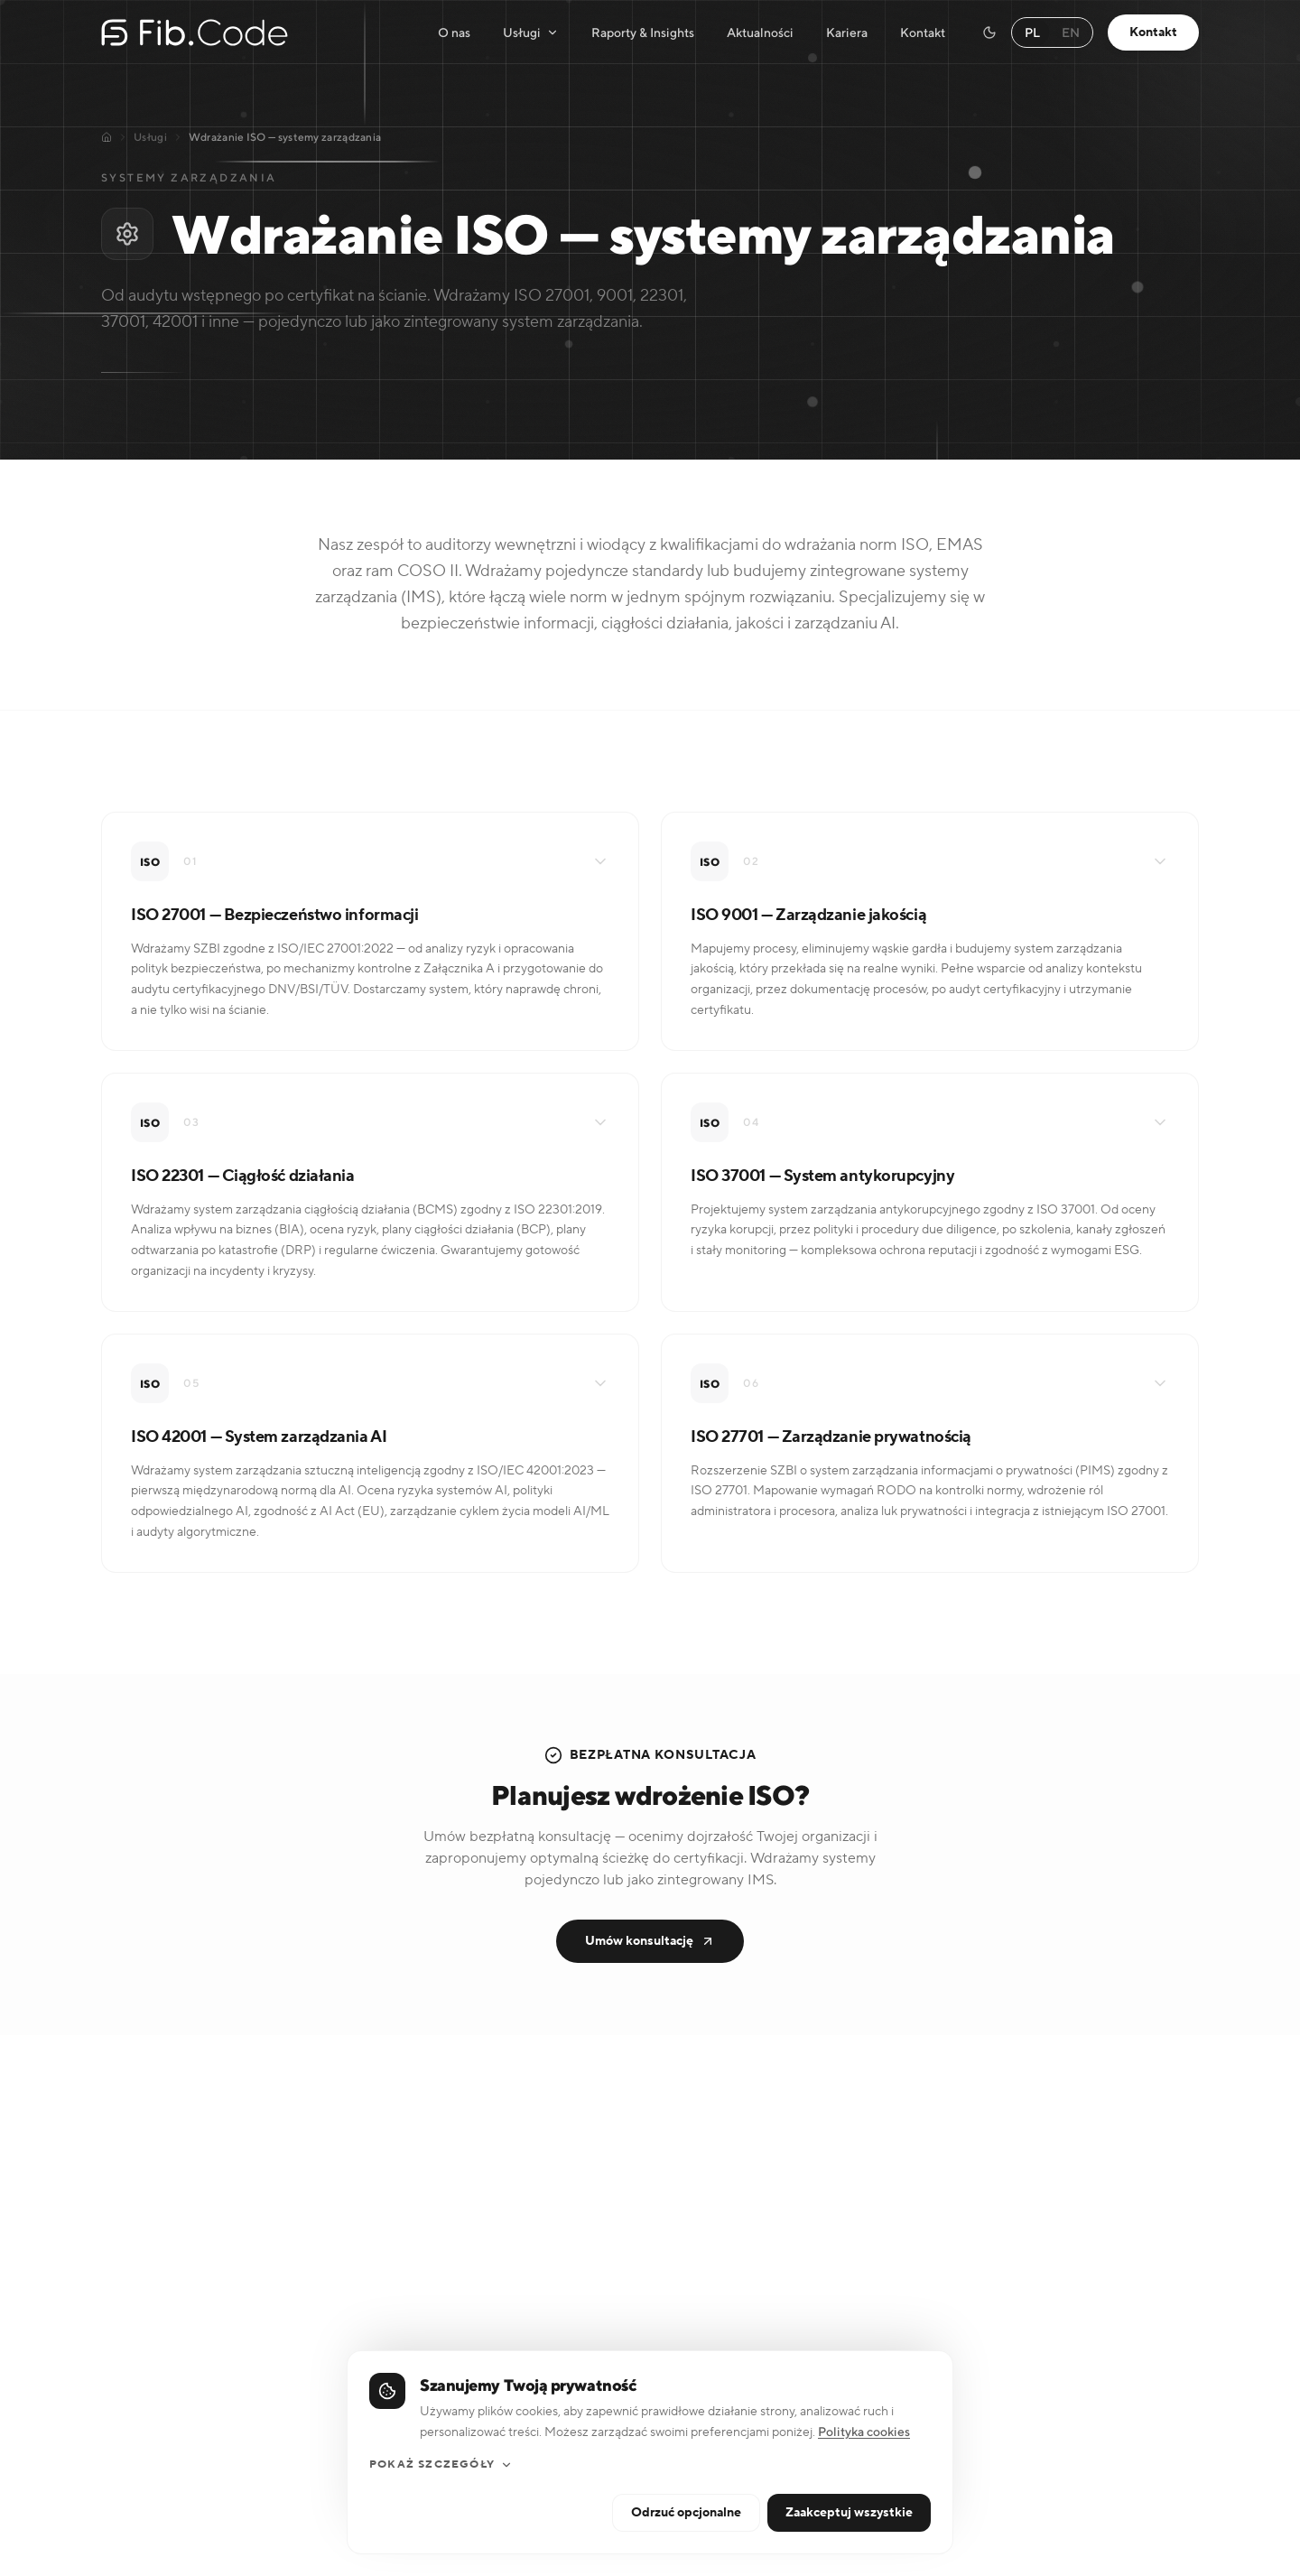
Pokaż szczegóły (441, 2548)
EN (1071, 32)
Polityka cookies (864, 2516)
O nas (454, 32)
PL (1032, 32)
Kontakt (922, 32)
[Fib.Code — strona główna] (194, 32)
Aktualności (760, 32)
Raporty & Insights (642, 32)
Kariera (847, 32)
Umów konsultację (650, 1941)
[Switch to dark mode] (989, 32)
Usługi (531, 32)
